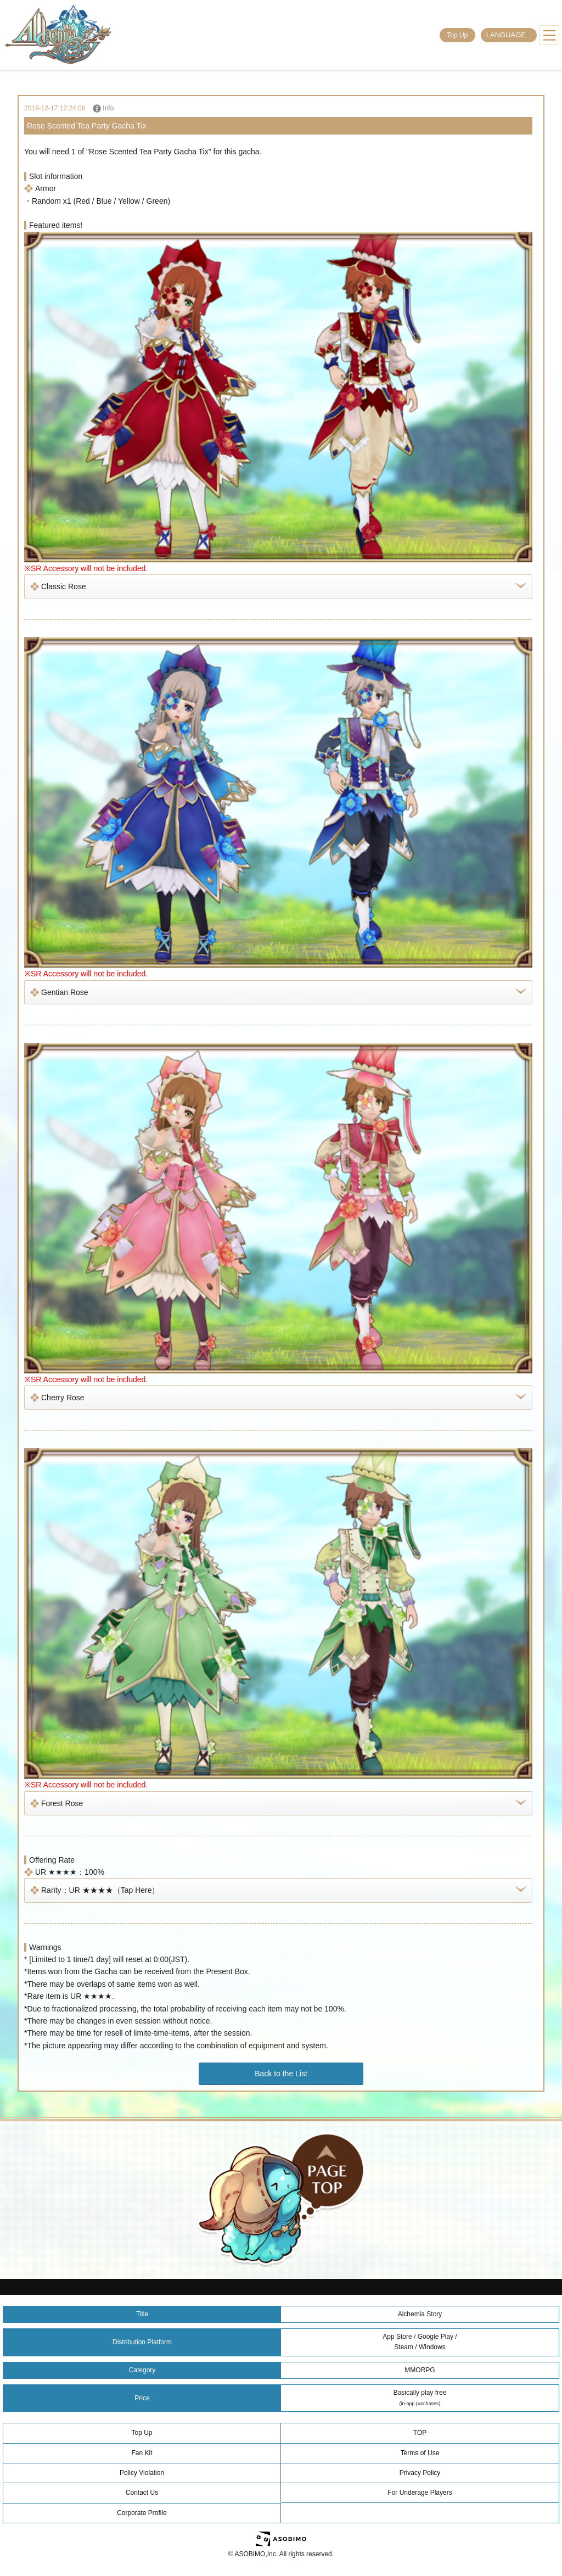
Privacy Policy (420, 2473)
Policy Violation (142, 2473)
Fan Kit (141, 2453)
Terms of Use (420, 2453)
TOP (419, 2433)
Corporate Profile (142, 2513)
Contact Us (142, 2492)
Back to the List (281, 2073)
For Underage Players (419, 2492)
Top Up (457, 35)
